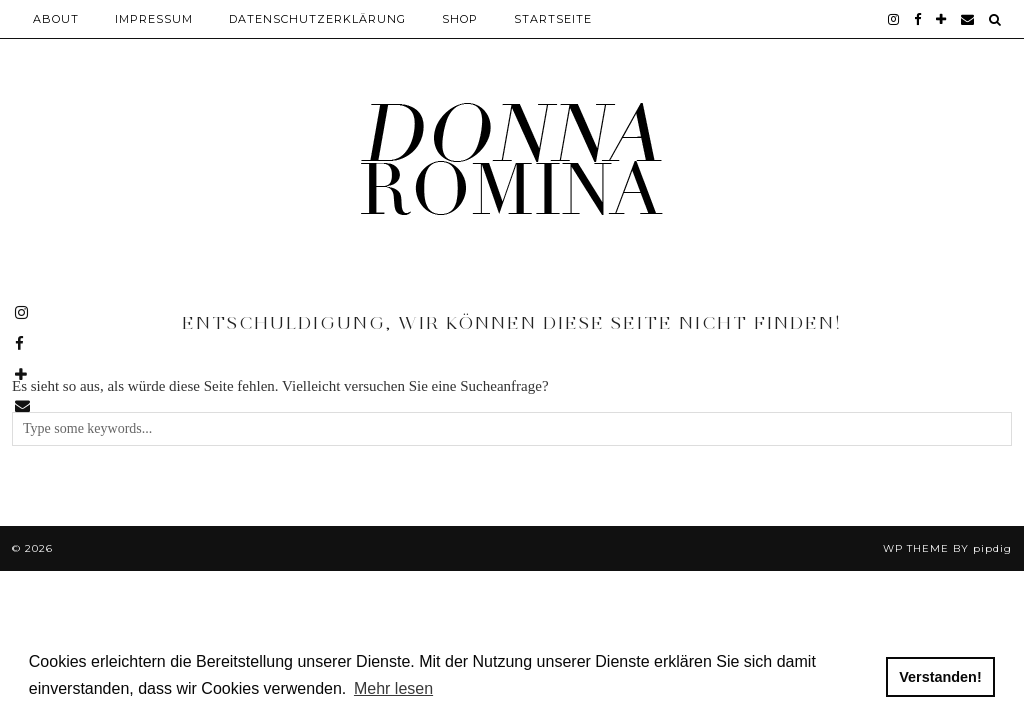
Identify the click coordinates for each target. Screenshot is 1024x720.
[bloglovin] (941, 19)
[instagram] (894, 19)
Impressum (154, 19)
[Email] (968, 19)
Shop (460, 19)
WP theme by (947, 548)
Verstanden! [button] (940, 677)
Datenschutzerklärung (317, 19)
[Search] (995, 19)
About (56, 19)
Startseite (553, 19)
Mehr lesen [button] (393, 688)
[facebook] (918, 19)
